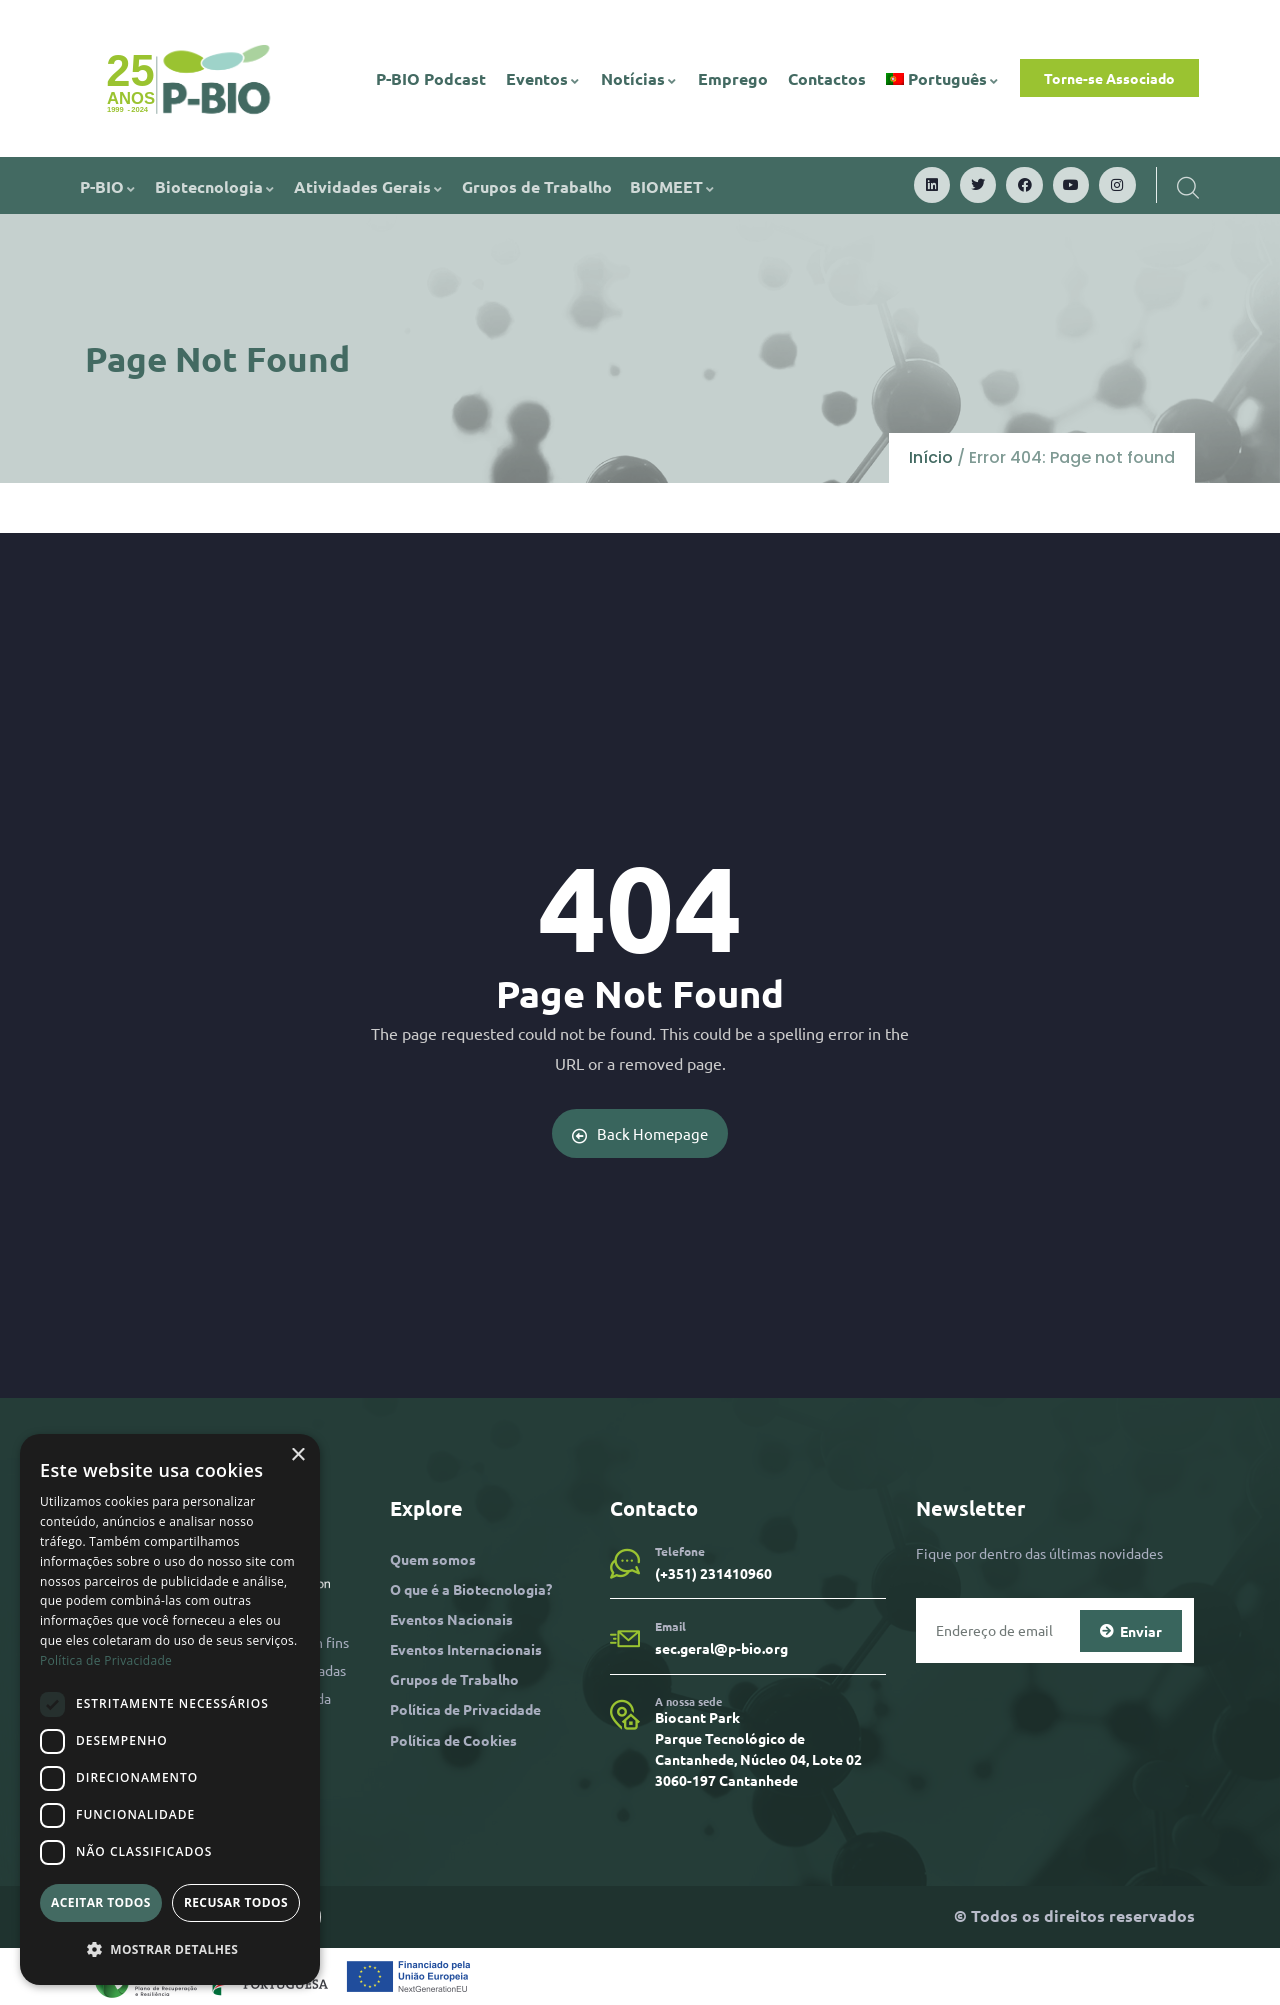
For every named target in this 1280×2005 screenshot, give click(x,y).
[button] (170, 1950)
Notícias (639, 78)
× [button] (297, 1455)
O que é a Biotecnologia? (471, 1589)
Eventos (543, 78)
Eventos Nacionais (451, 1619)
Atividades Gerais (369, 186)
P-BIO (108, 186)
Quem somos (433, 1559)
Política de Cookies (453, 1740)
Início (931, 457)
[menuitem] (943, 79)
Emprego (733, 78)
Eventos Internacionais (466, 1649)
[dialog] (170, 1709)
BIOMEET (673, 186)
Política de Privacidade (465, 1709)
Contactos (827, 78)
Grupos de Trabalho (537, 186)
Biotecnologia (215, 186)
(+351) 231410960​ (713, 1573)
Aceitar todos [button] (101, 1902)
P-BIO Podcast (431, 78)
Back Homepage (640, 1133)
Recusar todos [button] (236, 1902)
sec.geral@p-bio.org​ (721, 1648)
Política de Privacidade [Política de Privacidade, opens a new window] (106, 1660)
